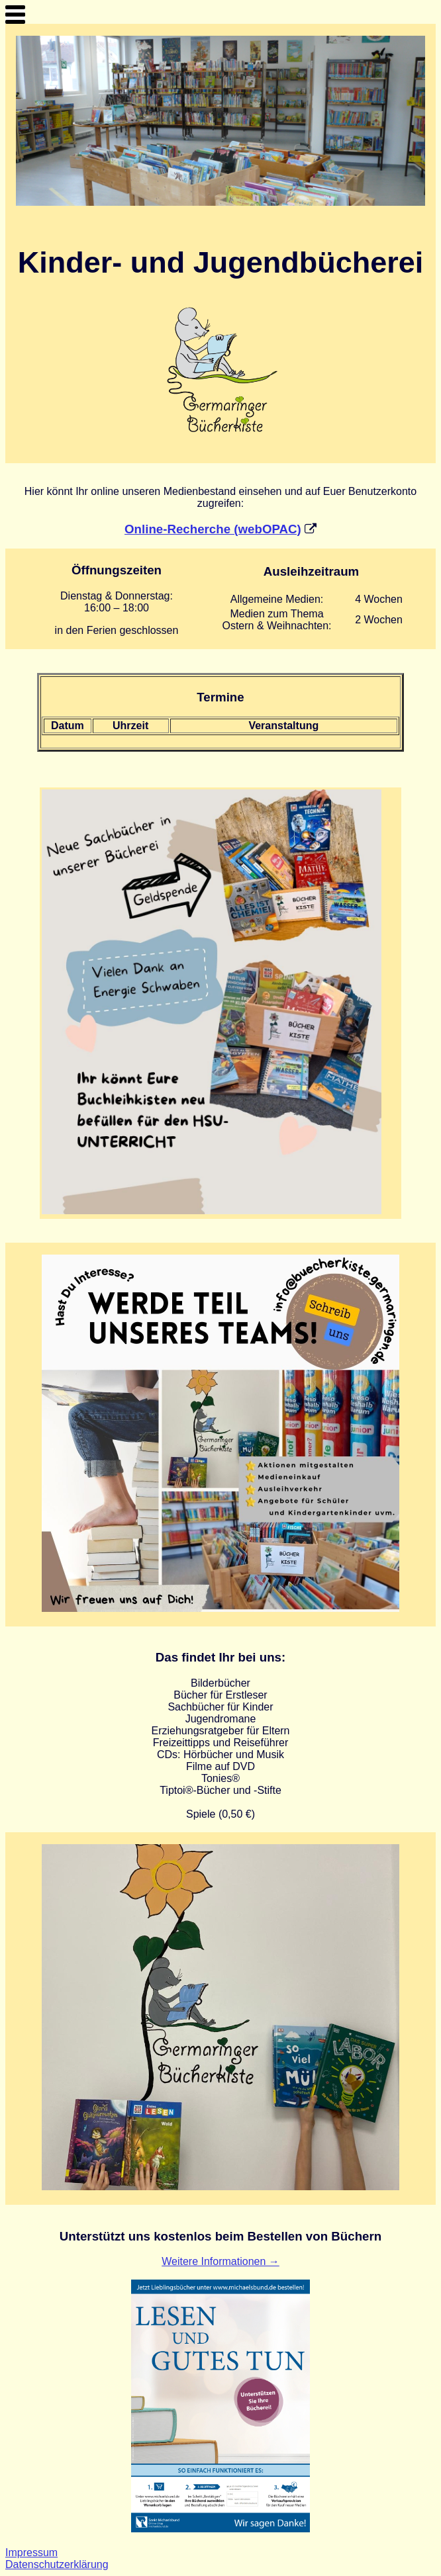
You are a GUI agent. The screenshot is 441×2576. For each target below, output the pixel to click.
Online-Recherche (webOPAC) (212, 529)
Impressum (31, 2552)
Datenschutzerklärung (57, 2564)
